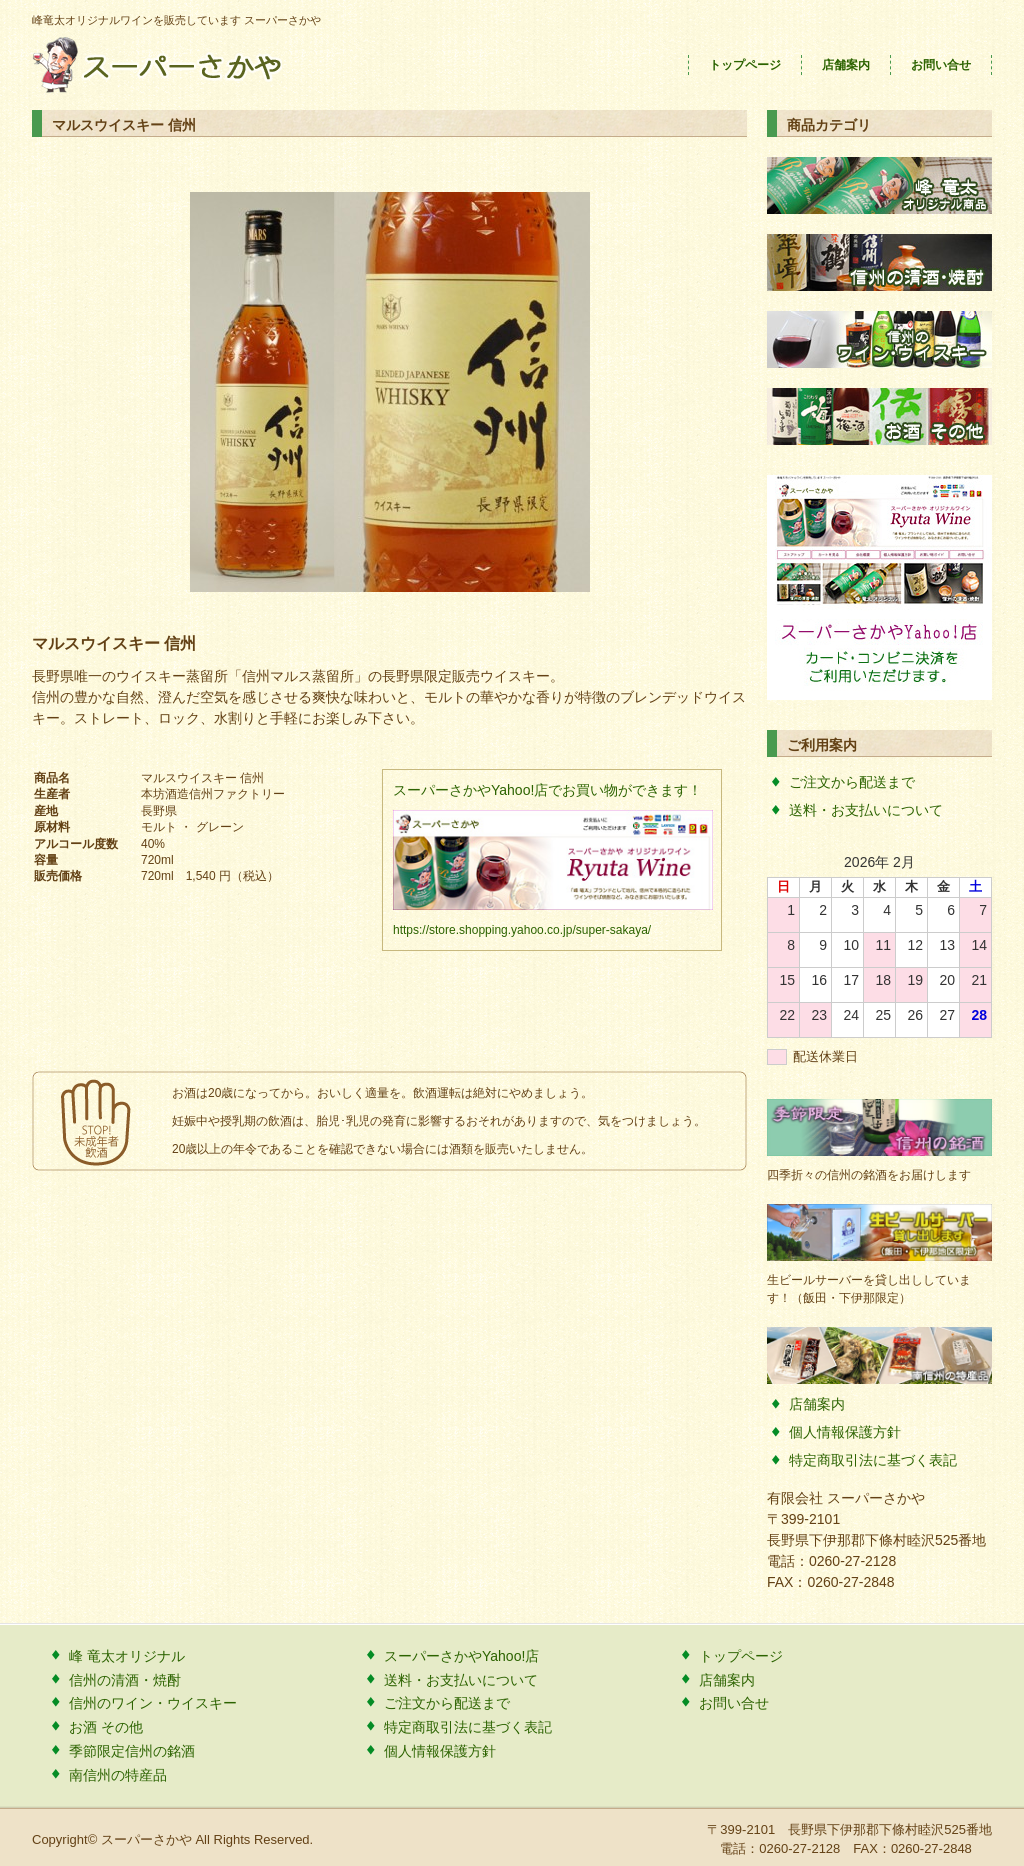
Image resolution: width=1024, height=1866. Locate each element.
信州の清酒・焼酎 (125, 1680)
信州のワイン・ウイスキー (153, 1703)
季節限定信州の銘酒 (132, 1751)
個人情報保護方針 (845, 1432)
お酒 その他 (106, 1727)
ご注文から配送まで (852, 782)
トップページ (745, 65)
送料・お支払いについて (866, 810)
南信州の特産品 (118, 1775)
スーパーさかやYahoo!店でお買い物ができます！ (547, 790)
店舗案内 (846, 65)
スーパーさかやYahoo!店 (461, 1656)
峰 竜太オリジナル (127, 1656)
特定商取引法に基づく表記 (873, 1460)
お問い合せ (941, 65)
